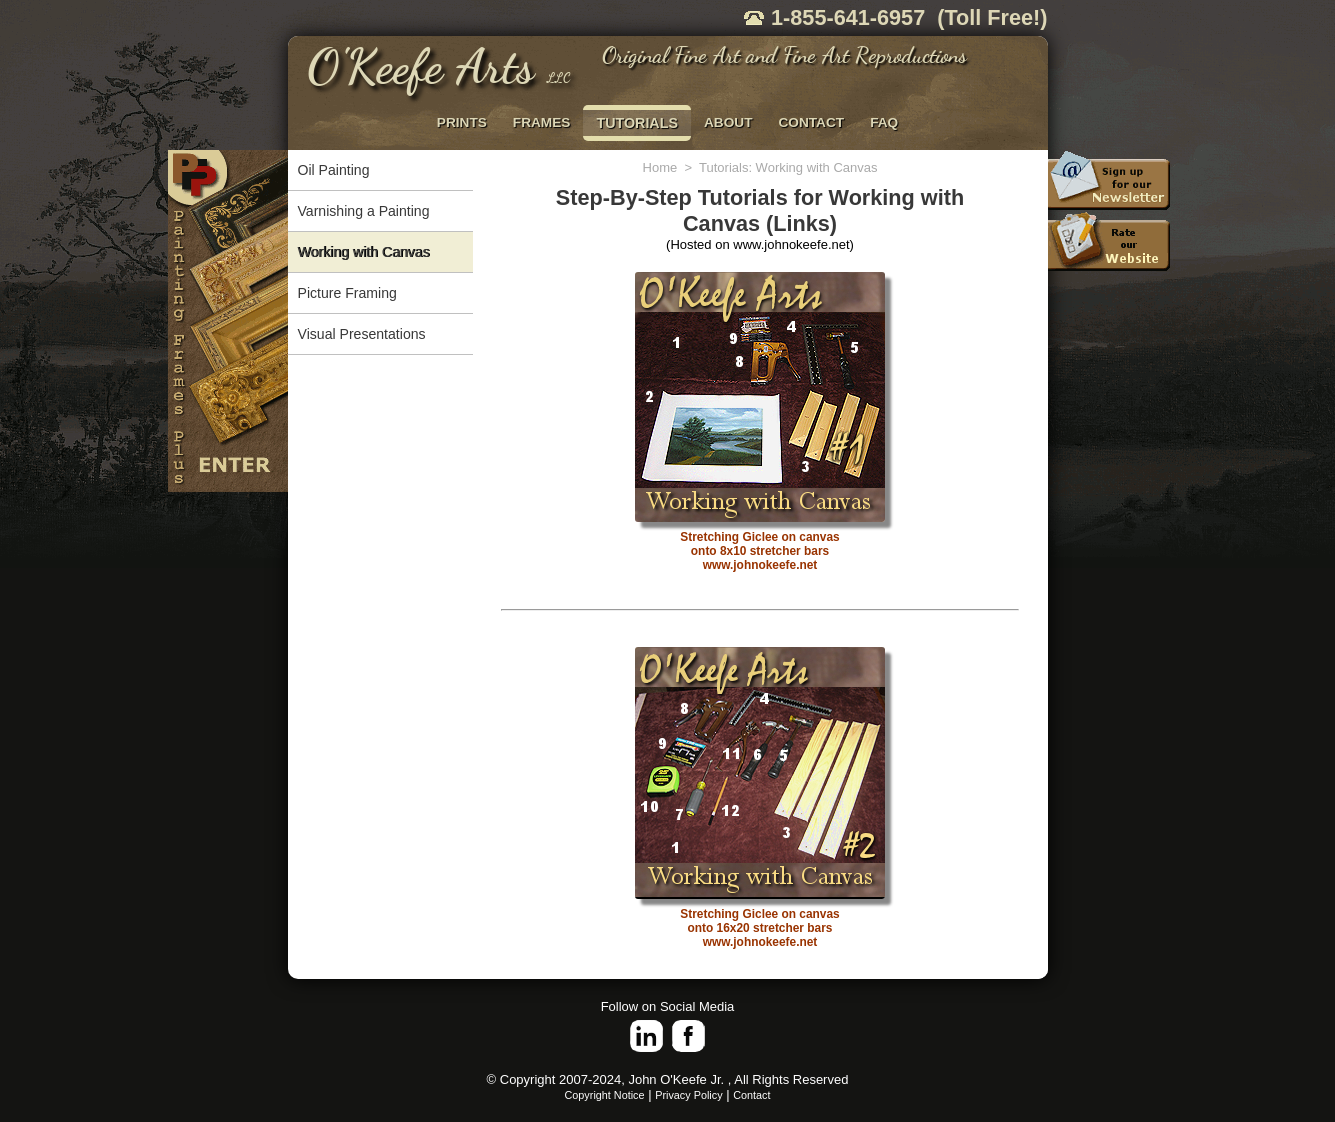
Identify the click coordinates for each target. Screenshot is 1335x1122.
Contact (751, 1095)
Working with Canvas (364, 252)
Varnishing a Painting (364, 211)
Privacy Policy (688, 1095)
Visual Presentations (362, 334)
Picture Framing (347, 293)
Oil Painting (334, 170)
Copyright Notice (605, 1095)
